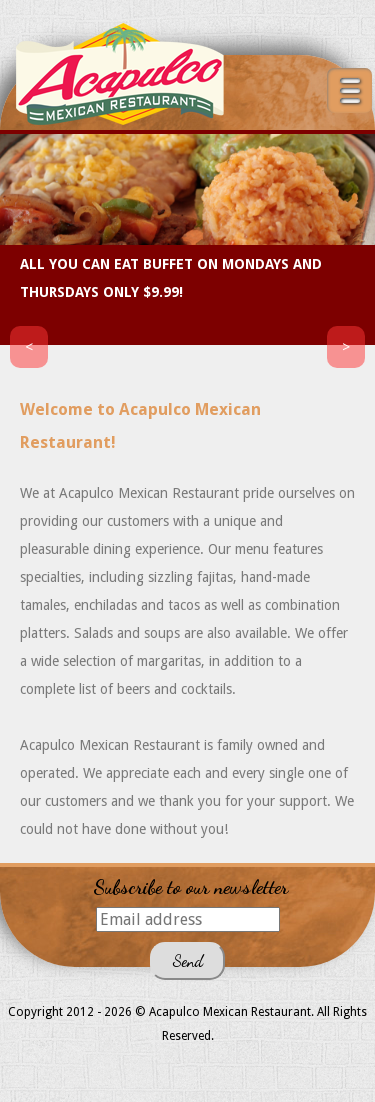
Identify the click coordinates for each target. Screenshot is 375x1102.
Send (187, 960)
